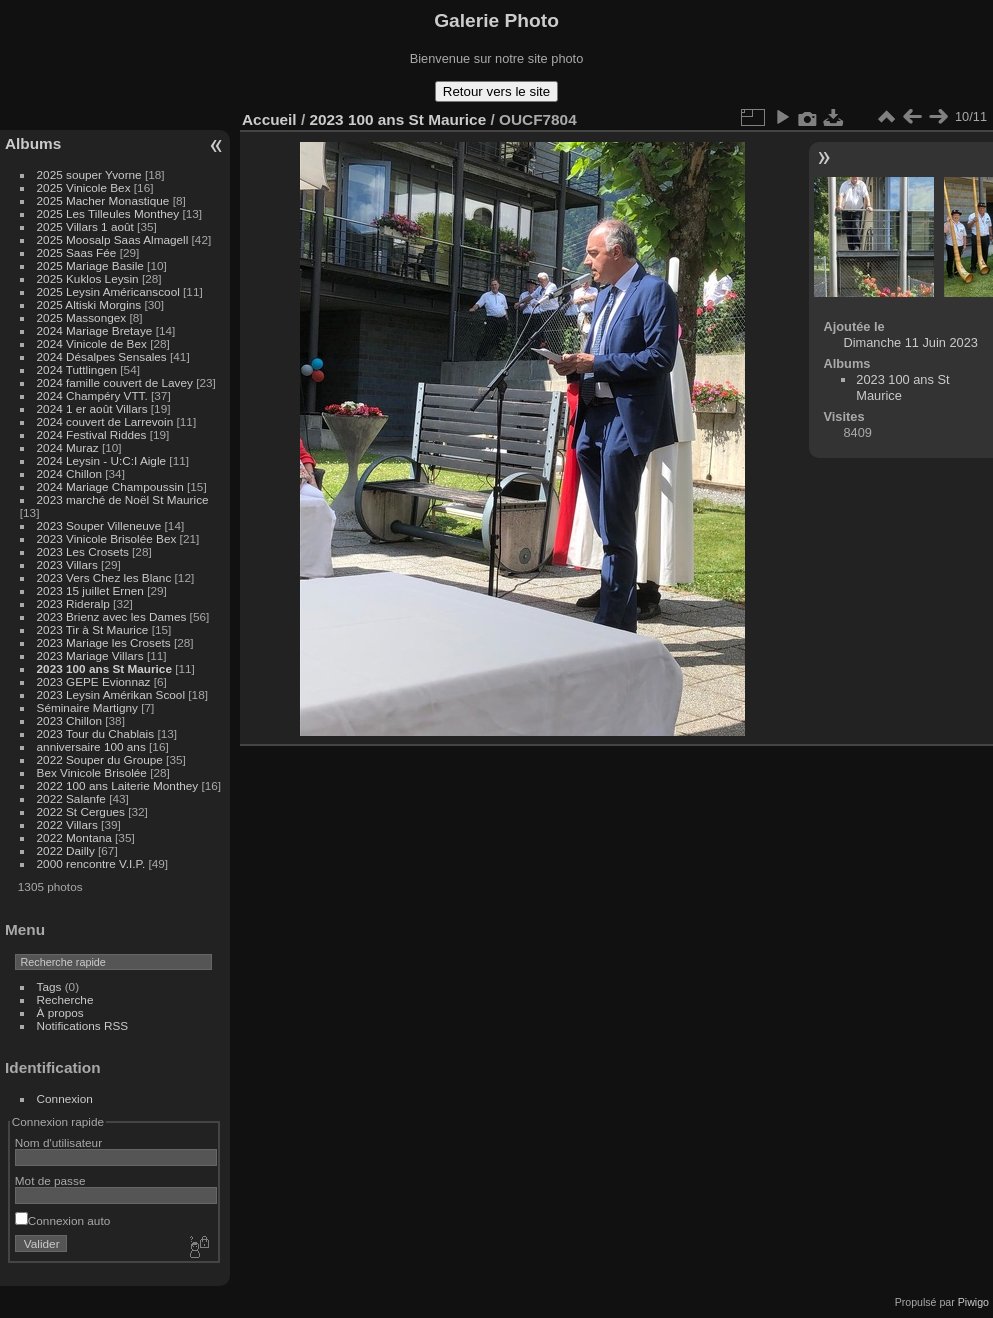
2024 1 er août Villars (92, 408)
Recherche (65, 999)
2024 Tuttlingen (77, 369)
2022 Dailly (67, 850)
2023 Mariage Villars (90, 655)
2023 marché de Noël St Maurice (123, 499)
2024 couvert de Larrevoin (105, 421)
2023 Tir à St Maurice (93, 629)
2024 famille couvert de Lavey (115, 382)
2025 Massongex (82, 317)
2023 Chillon (69, 720)
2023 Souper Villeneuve (99, 525)
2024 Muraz (68, 447)
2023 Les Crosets (85, 551)
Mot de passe (50, 1180)
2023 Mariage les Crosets (104, 642)
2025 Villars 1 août (85, 226)
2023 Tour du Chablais (96, 733)
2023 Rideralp (73, 603)
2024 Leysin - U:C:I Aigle (102, 460)
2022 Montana (74, 837)
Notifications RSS (83, 1025)
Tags (49, 986)
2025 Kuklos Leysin (88, 278)
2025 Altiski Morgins (89, 304)
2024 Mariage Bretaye (95, 330)
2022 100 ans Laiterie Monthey (118, 785)
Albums (33, 143)
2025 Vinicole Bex (84, 187)
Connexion (65, 1098)
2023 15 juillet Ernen (90, 590)
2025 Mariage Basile (90, 265)
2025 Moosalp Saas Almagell (114, 239)
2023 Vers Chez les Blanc (104, 577)
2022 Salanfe (71, 798)
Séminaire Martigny (87, 707)
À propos (60, 1012)
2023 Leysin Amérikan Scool (111, 694)
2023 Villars (67, 564)
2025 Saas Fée (78, 252)
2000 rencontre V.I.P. (91, 863)
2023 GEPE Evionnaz (94, 681)
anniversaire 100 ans (91, 746)
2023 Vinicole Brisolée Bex (107, 538)
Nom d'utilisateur (58, 1142)
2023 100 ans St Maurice (104, 668)
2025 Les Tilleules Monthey (108, 213)
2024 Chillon (69, 473)
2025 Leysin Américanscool (108, 291)
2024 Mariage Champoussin (110, 486)
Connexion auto (62, 1220)
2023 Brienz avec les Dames (112, 616)
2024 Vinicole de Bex (92, 343)
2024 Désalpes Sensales (102, 356)
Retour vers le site (496, 91)
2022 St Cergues (81, 811)
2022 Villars (67, 824)
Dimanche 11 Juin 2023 (911, 342)
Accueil (269, 119)
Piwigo (973, 1302)
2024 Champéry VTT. (92, 395)
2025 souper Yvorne (89, 174)
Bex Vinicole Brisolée (92, 772)
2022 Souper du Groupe (100, 759)
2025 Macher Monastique (103, 200)
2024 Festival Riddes (92, 434)
